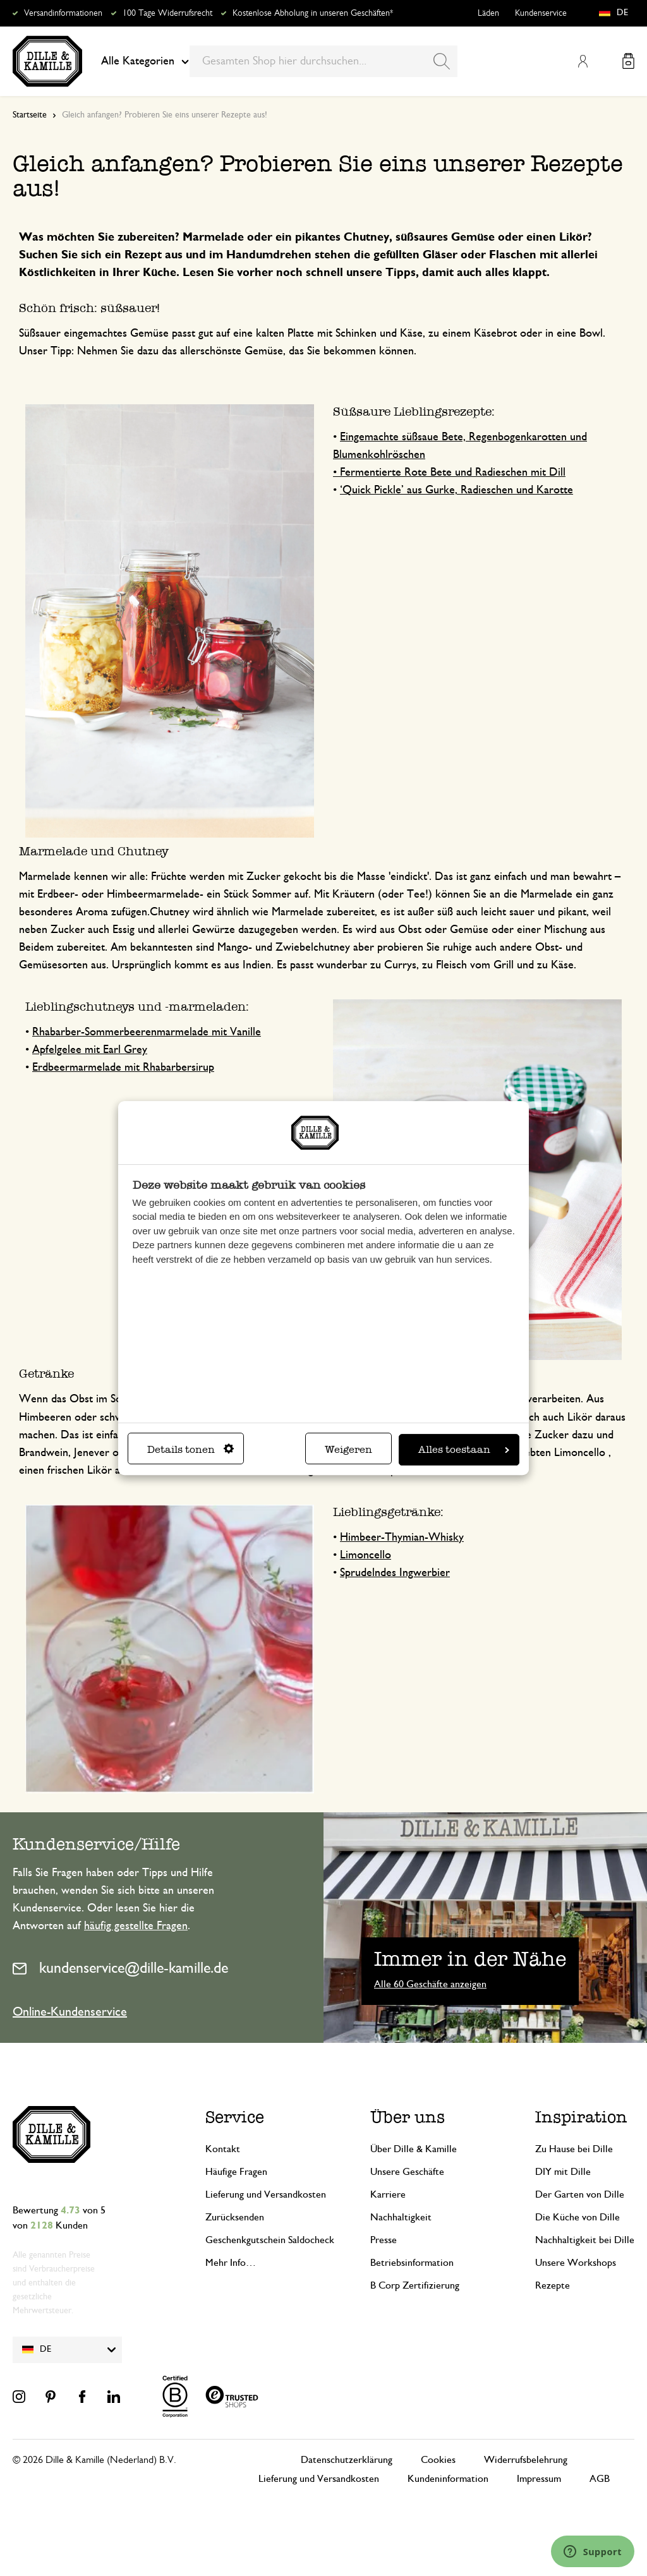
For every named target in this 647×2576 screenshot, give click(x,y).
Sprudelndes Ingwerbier (395, 1573)
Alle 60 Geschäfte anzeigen (430, 1984)
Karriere (388, 2194)
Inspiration (581, 2116)
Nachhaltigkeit (401, 2217)
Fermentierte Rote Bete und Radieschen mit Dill (452, 472)
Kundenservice (541, 13)
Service (234, 2116)
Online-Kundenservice (70, 2012)
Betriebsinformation (412, 2263)
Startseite (30, 115)
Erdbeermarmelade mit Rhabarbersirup (123, 1067)
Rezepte (552, 2285)
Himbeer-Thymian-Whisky (402, 1537)
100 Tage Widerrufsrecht (167, 13)
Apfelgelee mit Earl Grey (89, 1050)
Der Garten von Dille (579, 2194)
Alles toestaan (463, 1449)
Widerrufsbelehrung (525, 2460)
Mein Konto (582, 61)
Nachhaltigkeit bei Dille (584, 2240)
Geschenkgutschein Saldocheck (269, 2240)
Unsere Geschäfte (407, 2172)
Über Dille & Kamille (413, 2149)
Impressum (539, 2479)
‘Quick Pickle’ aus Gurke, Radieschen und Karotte (456, 490)
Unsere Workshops (575, 2263)
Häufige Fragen (236, 2172)
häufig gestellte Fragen (136, 1926)
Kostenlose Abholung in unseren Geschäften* (313, 13)
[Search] (441, 61)
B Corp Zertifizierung (414, 2285)
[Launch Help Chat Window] (592, 2551)
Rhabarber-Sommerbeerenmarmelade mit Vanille (146, 1032)
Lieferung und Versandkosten (265, 2194)
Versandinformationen (63, 13)
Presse (383, 2240)
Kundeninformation (448, 2479)
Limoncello (365, 1555)
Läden (488, 13)
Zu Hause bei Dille (574, 2149)
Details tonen (190, 1449)
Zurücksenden (234, 2217)
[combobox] (323, 61)
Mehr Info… (230, 2263)
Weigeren (348, 1449)
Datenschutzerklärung (346, 2460)
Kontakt (222, 2149)
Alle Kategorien (145, 61)
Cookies (438, 2460)
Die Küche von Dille (577, 2217)
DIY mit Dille (563, 2172)
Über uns (407, 2116)
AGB (600, 2479)
